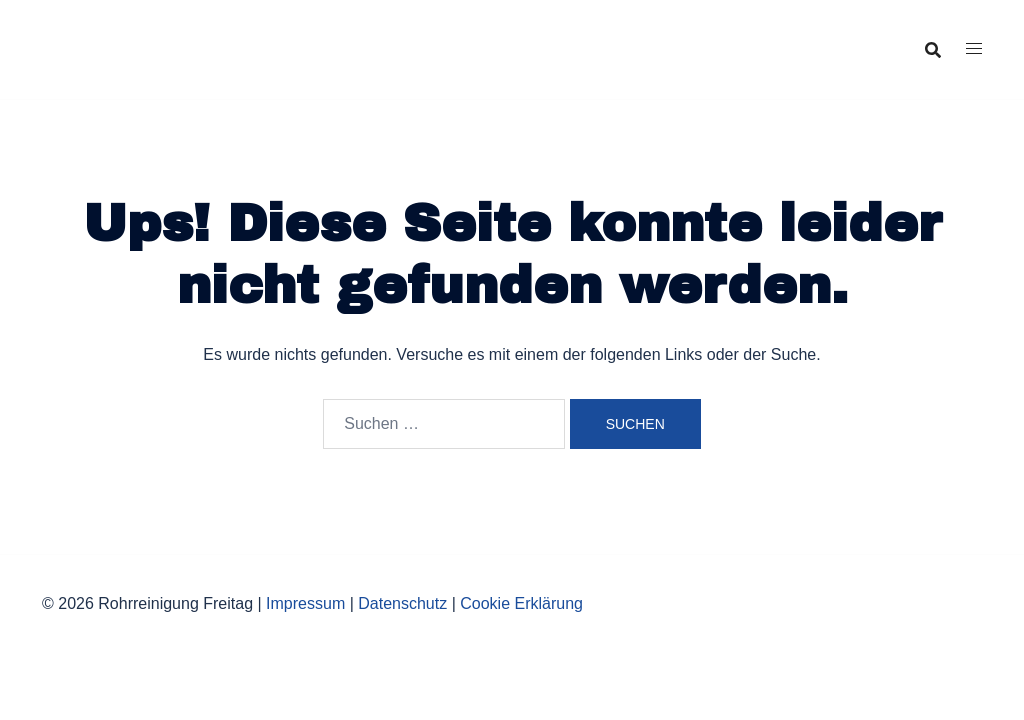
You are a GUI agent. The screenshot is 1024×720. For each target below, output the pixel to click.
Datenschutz (402, 603)
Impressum (305, 603)
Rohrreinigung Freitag (153, 34)
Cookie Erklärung (521, 603)
